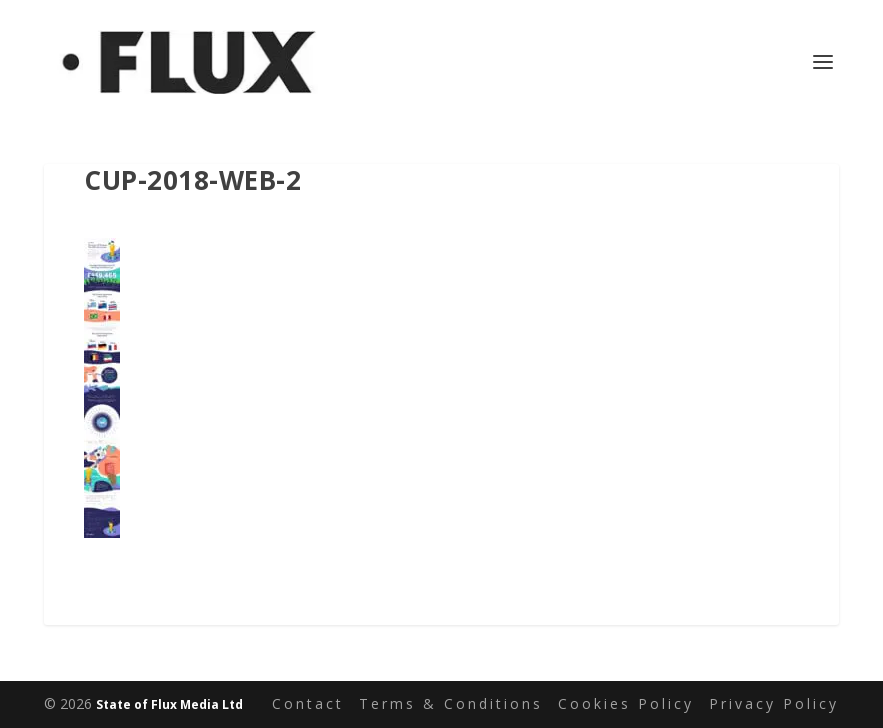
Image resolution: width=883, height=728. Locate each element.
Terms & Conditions (451, 703)
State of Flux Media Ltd (169, 704)
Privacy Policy (774, 703)
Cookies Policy (626, 703)
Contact (308, 703)
